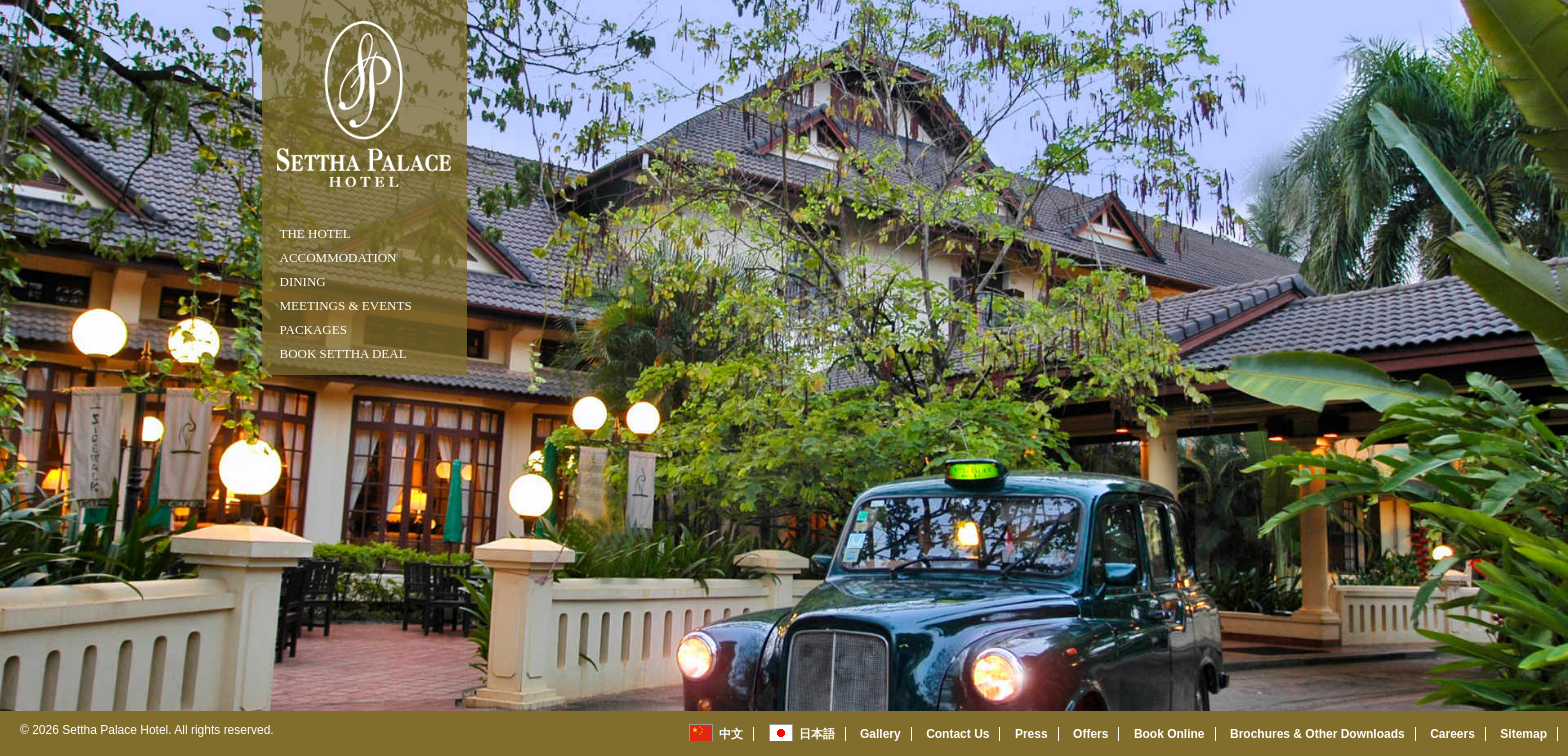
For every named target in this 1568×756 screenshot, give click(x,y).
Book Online (1169, 734)
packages (313, 329)
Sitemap (1523, 734)
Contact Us (957, 734)
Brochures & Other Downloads (1317, 734)
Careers (1452, 734)
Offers (1090, 734)
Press (1031, 734)
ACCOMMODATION (338, 257)
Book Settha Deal (343, 353)
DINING (303, 281)
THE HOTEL (315, 233)
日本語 (817, 734)
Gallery (880, 734)
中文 (731, 734)
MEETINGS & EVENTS (346, 305)
